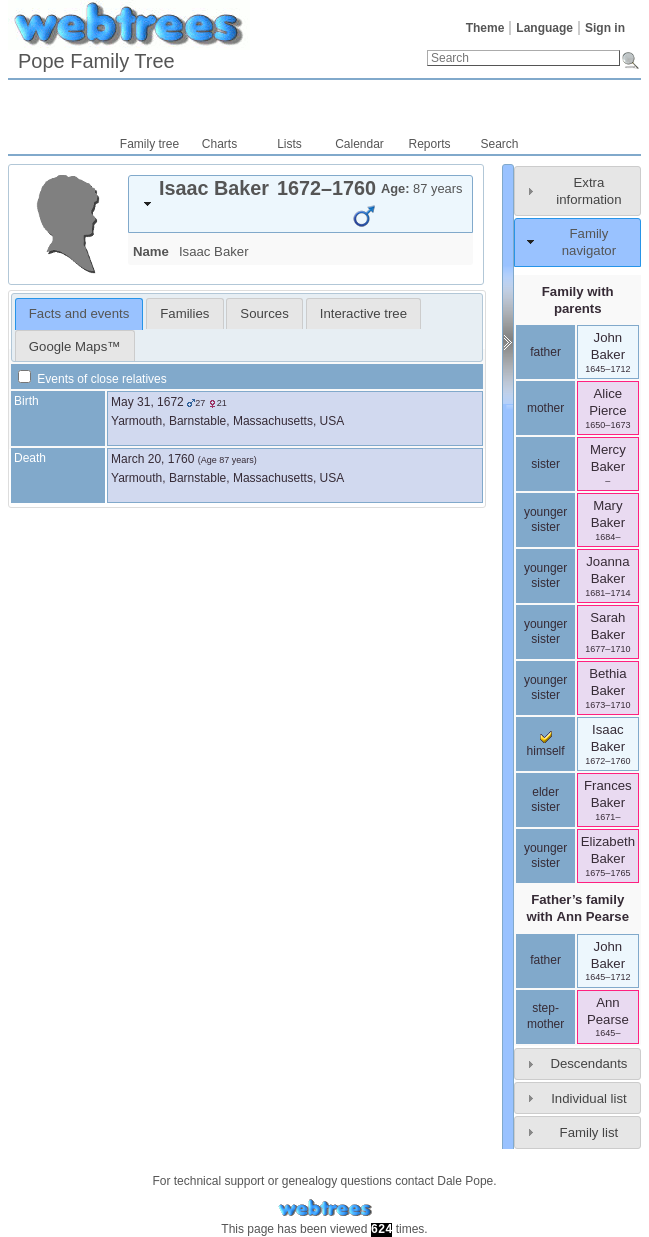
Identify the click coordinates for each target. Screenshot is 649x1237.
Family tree (149, 144)
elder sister (545, 800)
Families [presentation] (184, 313)
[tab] (300, 204)
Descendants (588, 1063)
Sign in (605, 28)
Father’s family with (577, 908)
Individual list (589, 1098)
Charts (219, 144)
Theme (485, 28)
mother (545, 408)
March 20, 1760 (152, 459)
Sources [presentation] (264, 313)
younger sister (545, 520)
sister (545, 464)
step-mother (545, 1016)
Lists (289, 144)
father (545, 352)
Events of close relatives (92, 379)
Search (499, 144)
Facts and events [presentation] (79, 313)
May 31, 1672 (147, 402)
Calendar (359, 144)
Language (544, 28)
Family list (589, 1132)
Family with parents (578, 300)
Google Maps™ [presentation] (75, 346)
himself (546, 745)
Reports (429, 144)
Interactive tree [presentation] (363, 313)
